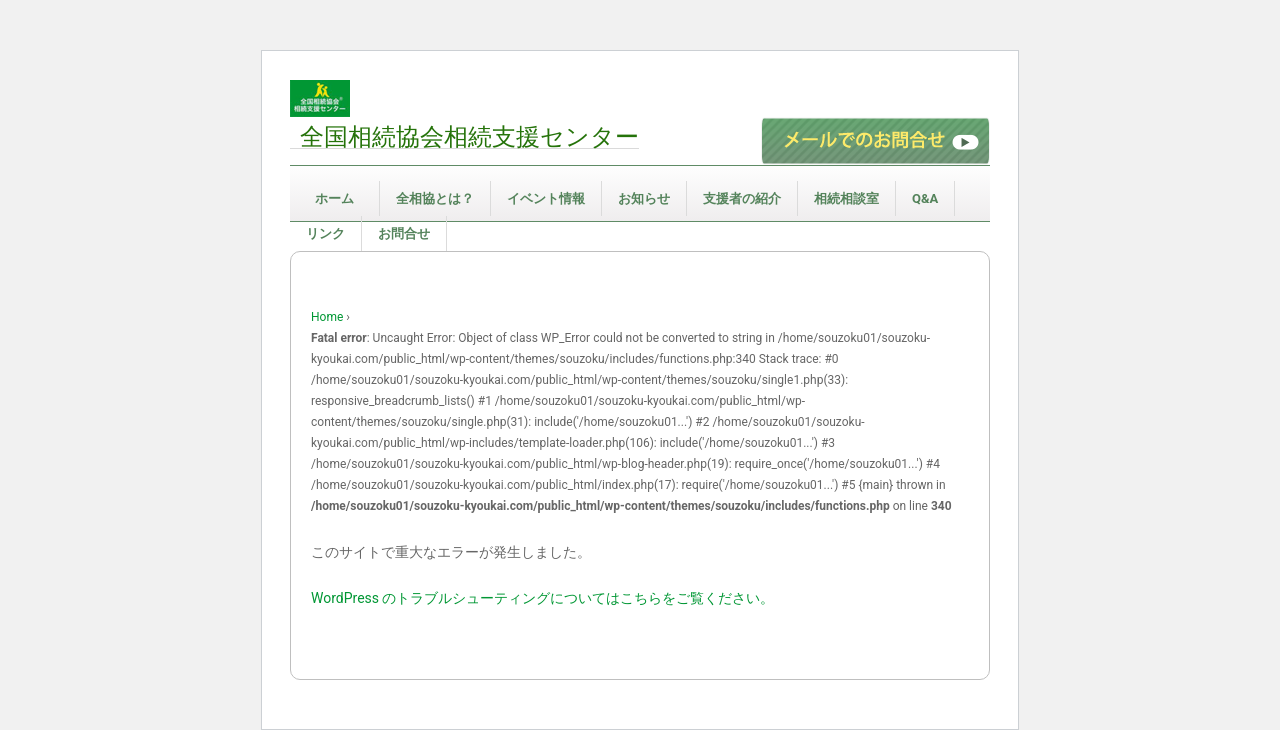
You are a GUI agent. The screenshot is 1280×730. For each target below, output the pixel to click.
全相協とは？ (435, 198)
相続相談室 (846, 198)
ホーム (334, 198)
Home (327, 317)
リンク (325, 233)
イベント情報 (546, 198)
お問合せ (404, 233)
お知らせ (644, 198)
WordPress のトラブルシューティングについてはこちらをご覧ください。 (543, 598)
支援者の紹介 (742, 198)
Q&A (925, 198)
